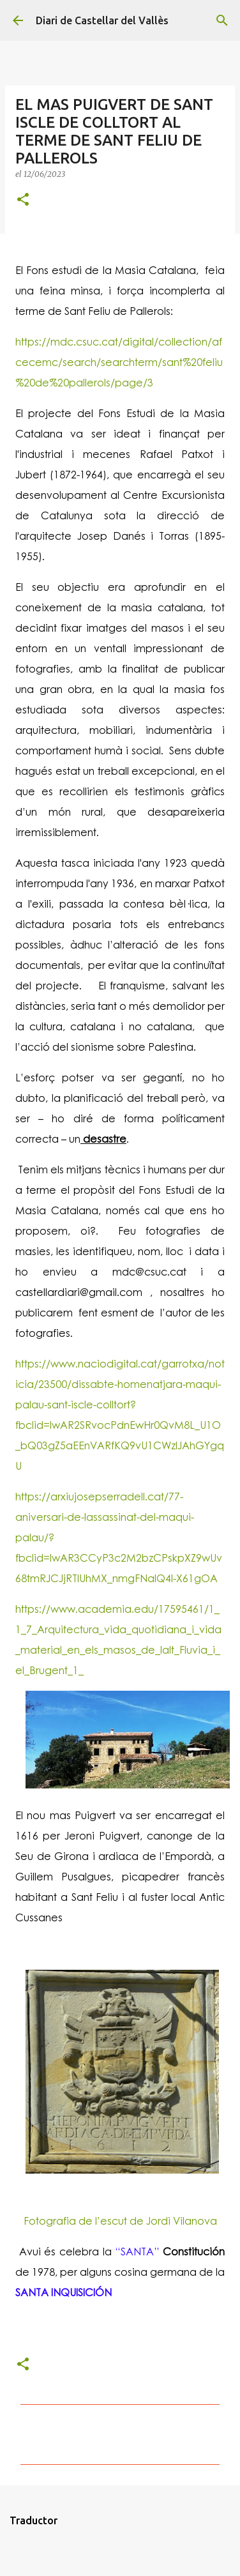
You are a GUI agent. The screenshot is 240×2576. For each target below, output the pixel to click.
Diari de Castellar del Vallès (102, 20)
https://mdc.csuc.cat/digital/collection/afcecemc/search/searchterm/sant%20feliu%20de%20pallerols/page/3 (119, 362)
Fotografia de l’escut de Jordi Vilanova (120, 2220)
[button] (23, 200)
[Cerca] (222, 20)
